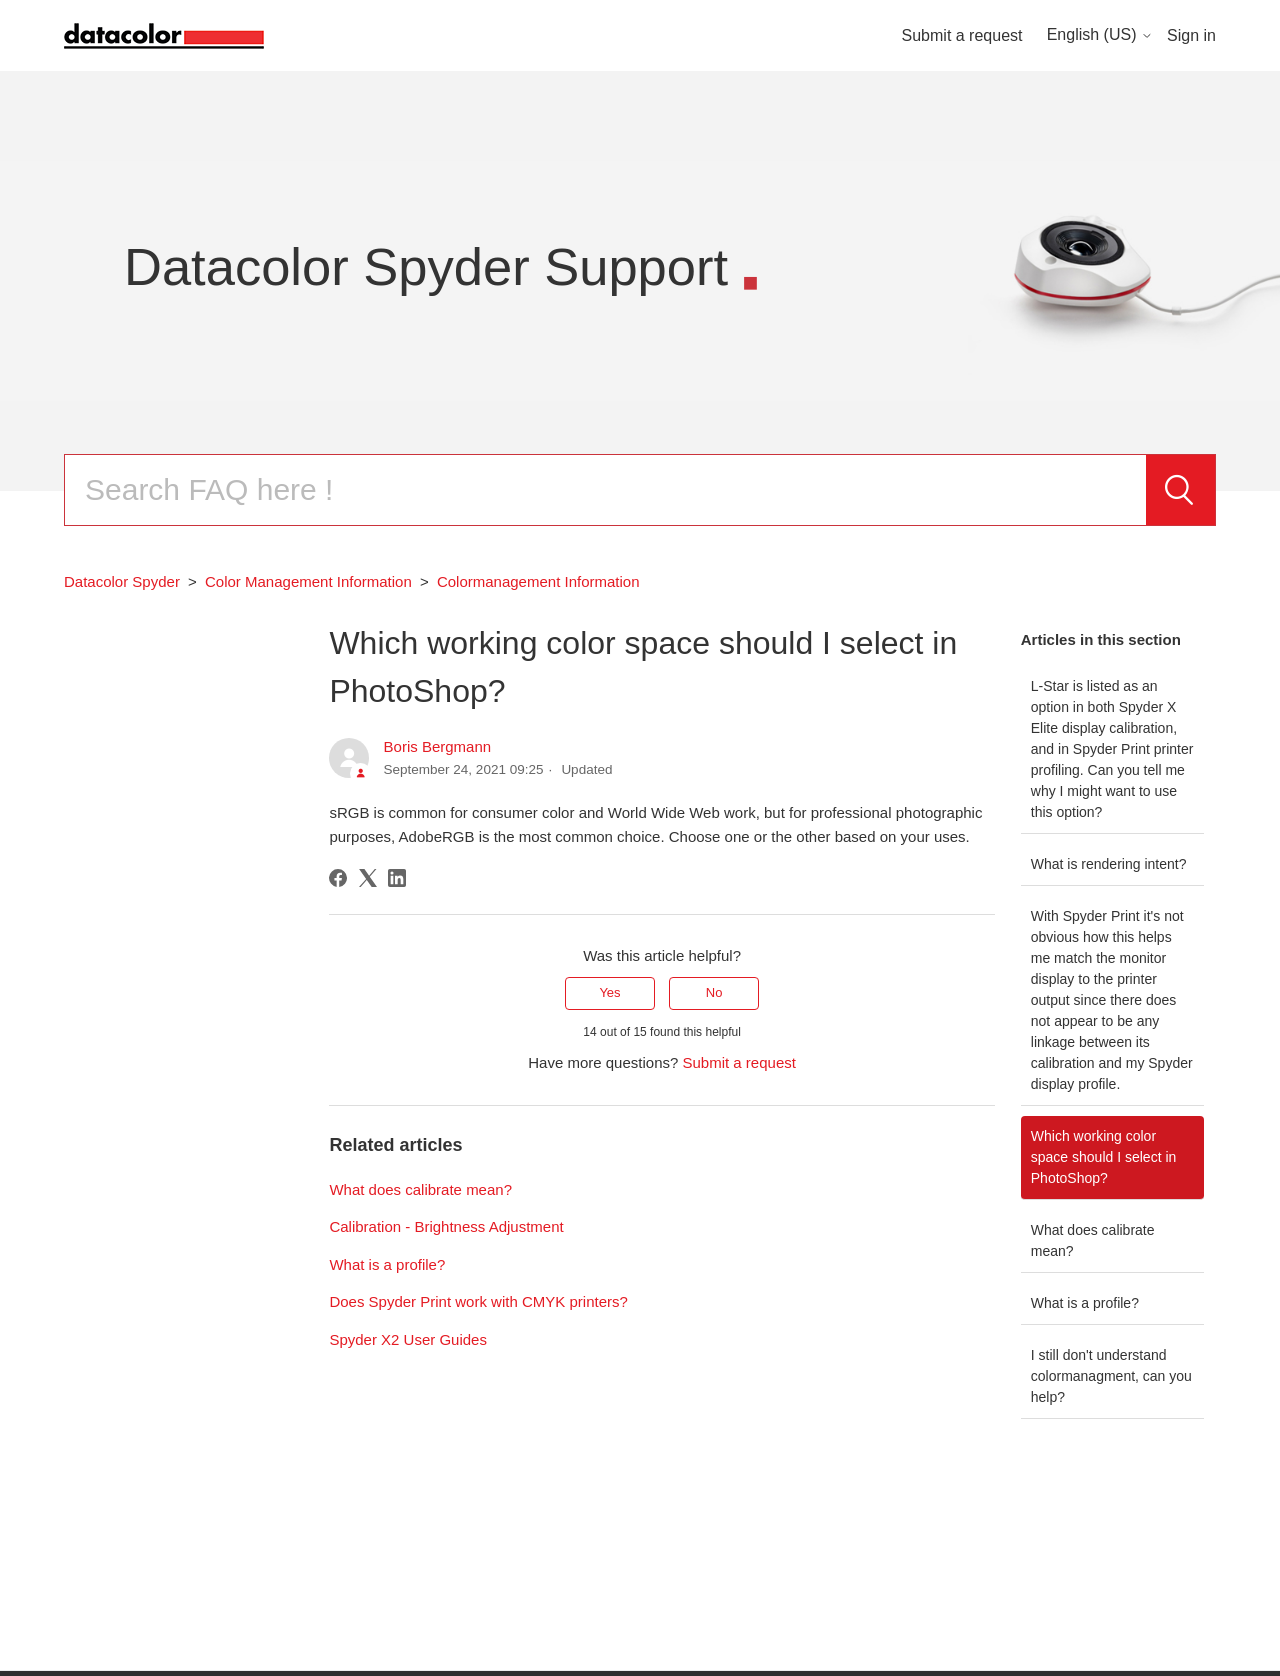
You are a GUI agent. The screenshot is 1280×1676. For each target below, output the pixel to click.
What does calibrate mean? (1093, 1240)
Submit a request (962, 35)
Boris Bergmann (438, 746)
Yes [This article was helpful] (609, 992)
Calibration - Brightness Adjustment (446, 1226)
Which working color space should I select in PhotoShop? (1104, 1157)
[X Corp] (368, 878)
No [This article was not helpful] (714, 992)
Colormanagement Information (538, 581)
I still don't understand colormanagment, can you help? (1111, 1376)
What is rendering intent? (1109, 864)
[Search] (605, 490)
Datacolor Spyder (122, 581)
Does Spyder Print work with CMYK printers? (478, 1301)
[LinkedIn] (397, 878)
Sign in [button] (1191, 35)
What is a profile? (1085, 1303)
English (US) (1100, 34)
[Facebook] (338, 878)
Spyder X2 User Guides (408, 1339)
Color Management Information (308, 581)
